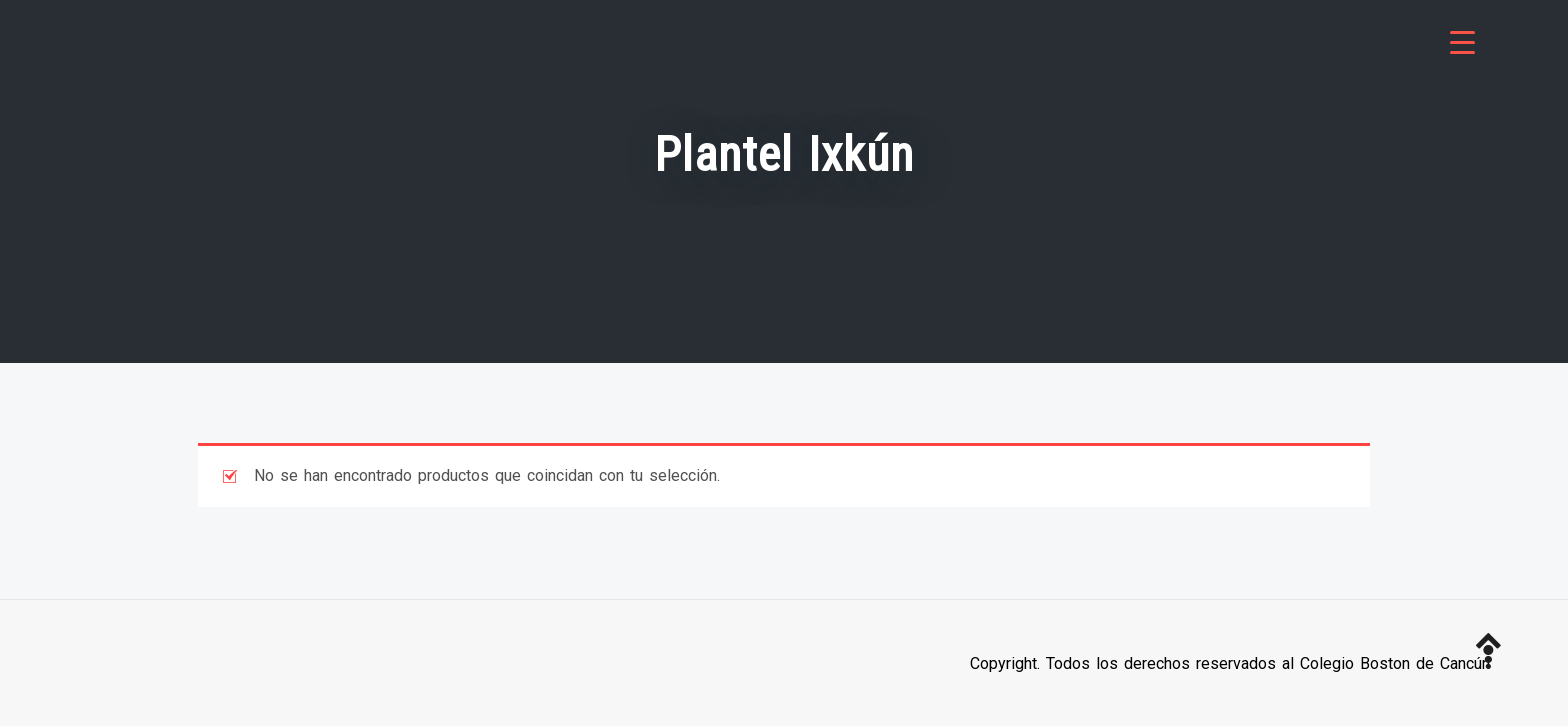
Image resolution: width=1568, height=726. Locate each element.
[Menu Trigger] (1462, 42)
